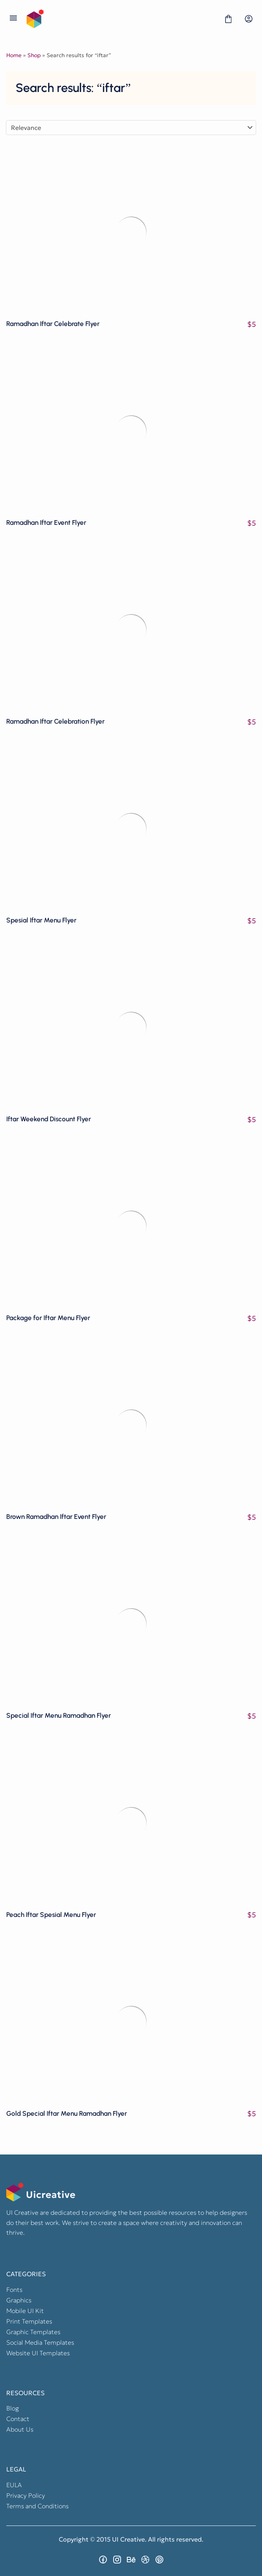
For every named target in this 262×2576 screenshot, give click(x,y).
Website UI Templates (38, 2353)
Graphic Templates (33, 2332)
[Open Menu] (13, 19)
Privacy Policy (25, 2495)
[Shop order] (131, 128)
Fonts (14, 2289)
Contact (17, 2419)
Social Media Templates (40, 2342)
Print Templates (29, 2321)
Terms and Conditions (37, 2506)
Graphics (18, 2300)
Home (14, 55)
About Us (19, 2429)
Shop (34, 55)
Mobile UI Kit (25, 2311)
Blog (12, 2408)
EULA (14, 2485)
